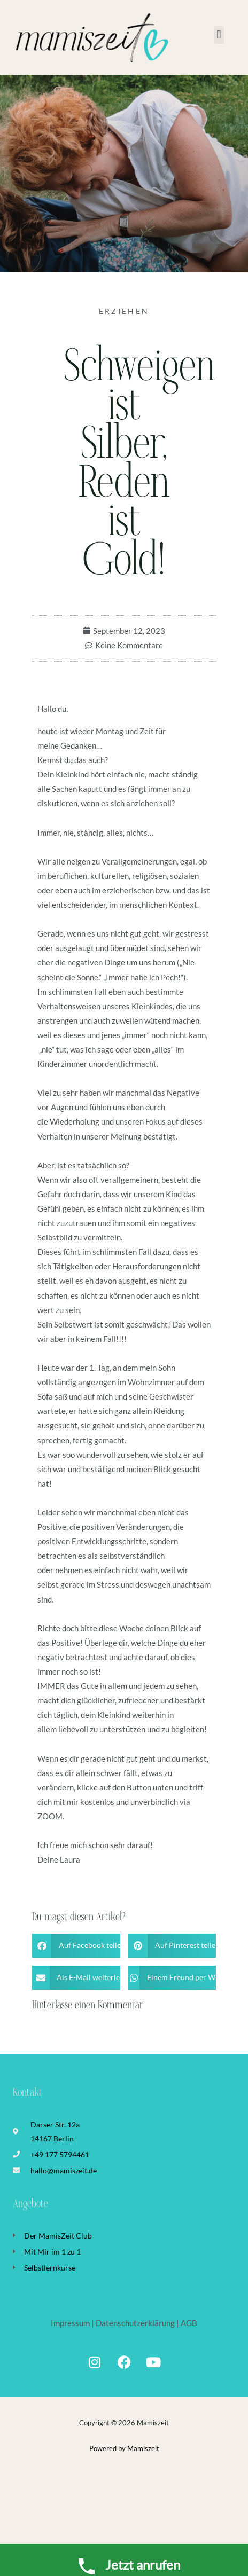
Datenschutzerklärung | (137, 2323)
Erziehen (124, 311)
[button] (219, 35)
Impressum (71, 2323)
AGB (189, 2323)
